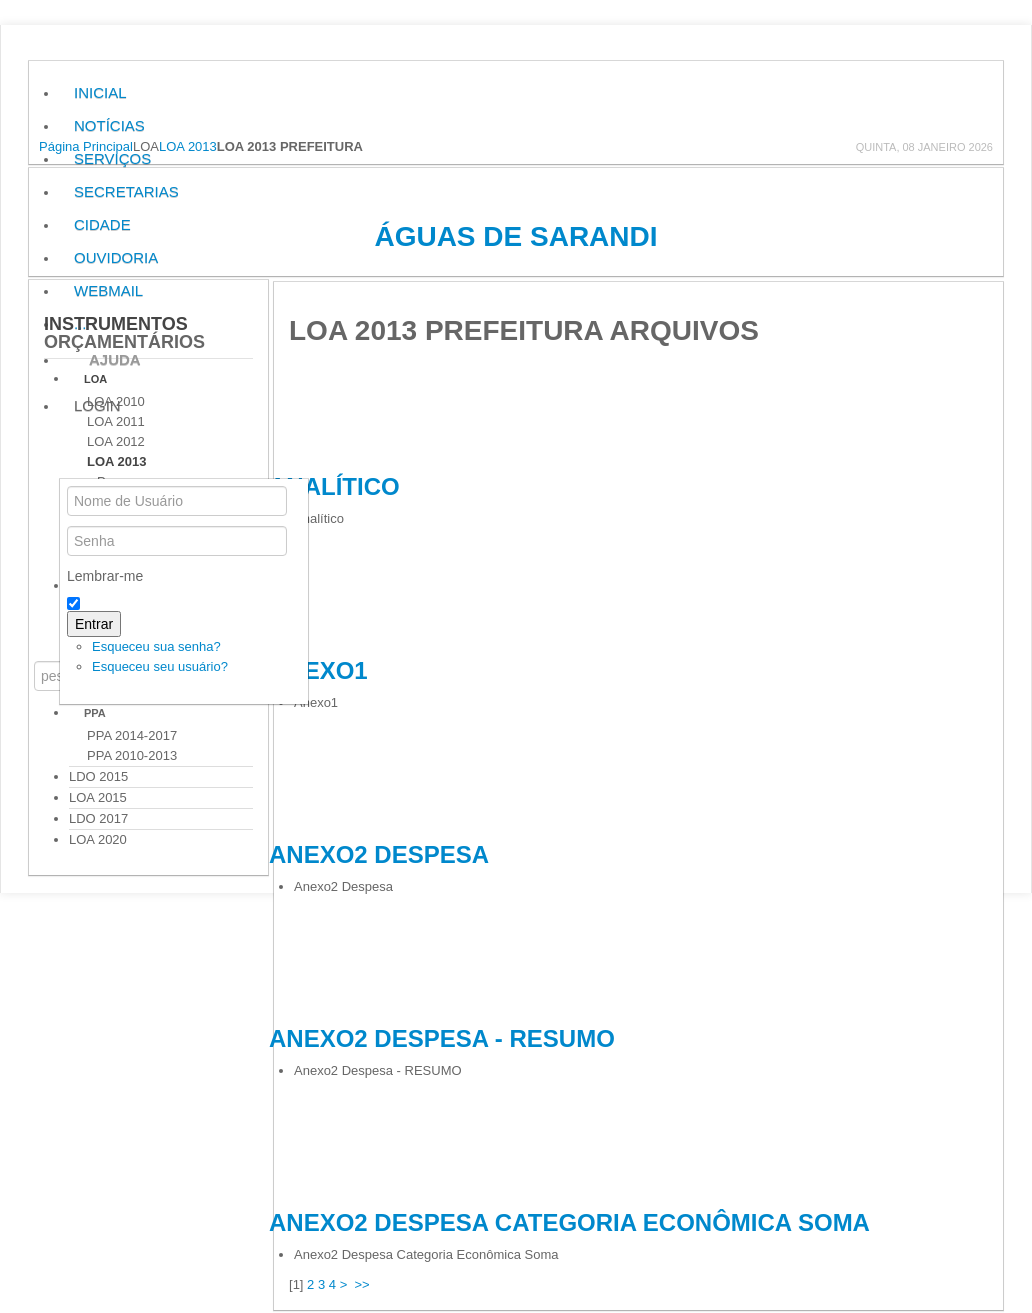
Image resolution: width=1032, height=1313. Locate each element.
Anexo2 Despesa (379, 854)
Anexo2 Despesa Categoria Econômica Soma (569, 1222)
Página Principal (86, 146)
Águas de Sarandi (515, 236)
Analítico (334, 486)
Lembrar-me (105, 576)
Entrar (94, 624)
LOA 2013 (188, 146)
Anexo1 (318, 670)
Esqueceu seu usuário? (160, 666)
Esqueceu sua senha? (156, 646)
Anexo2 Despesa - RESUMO (442, 1038)
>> (364, 1284)
